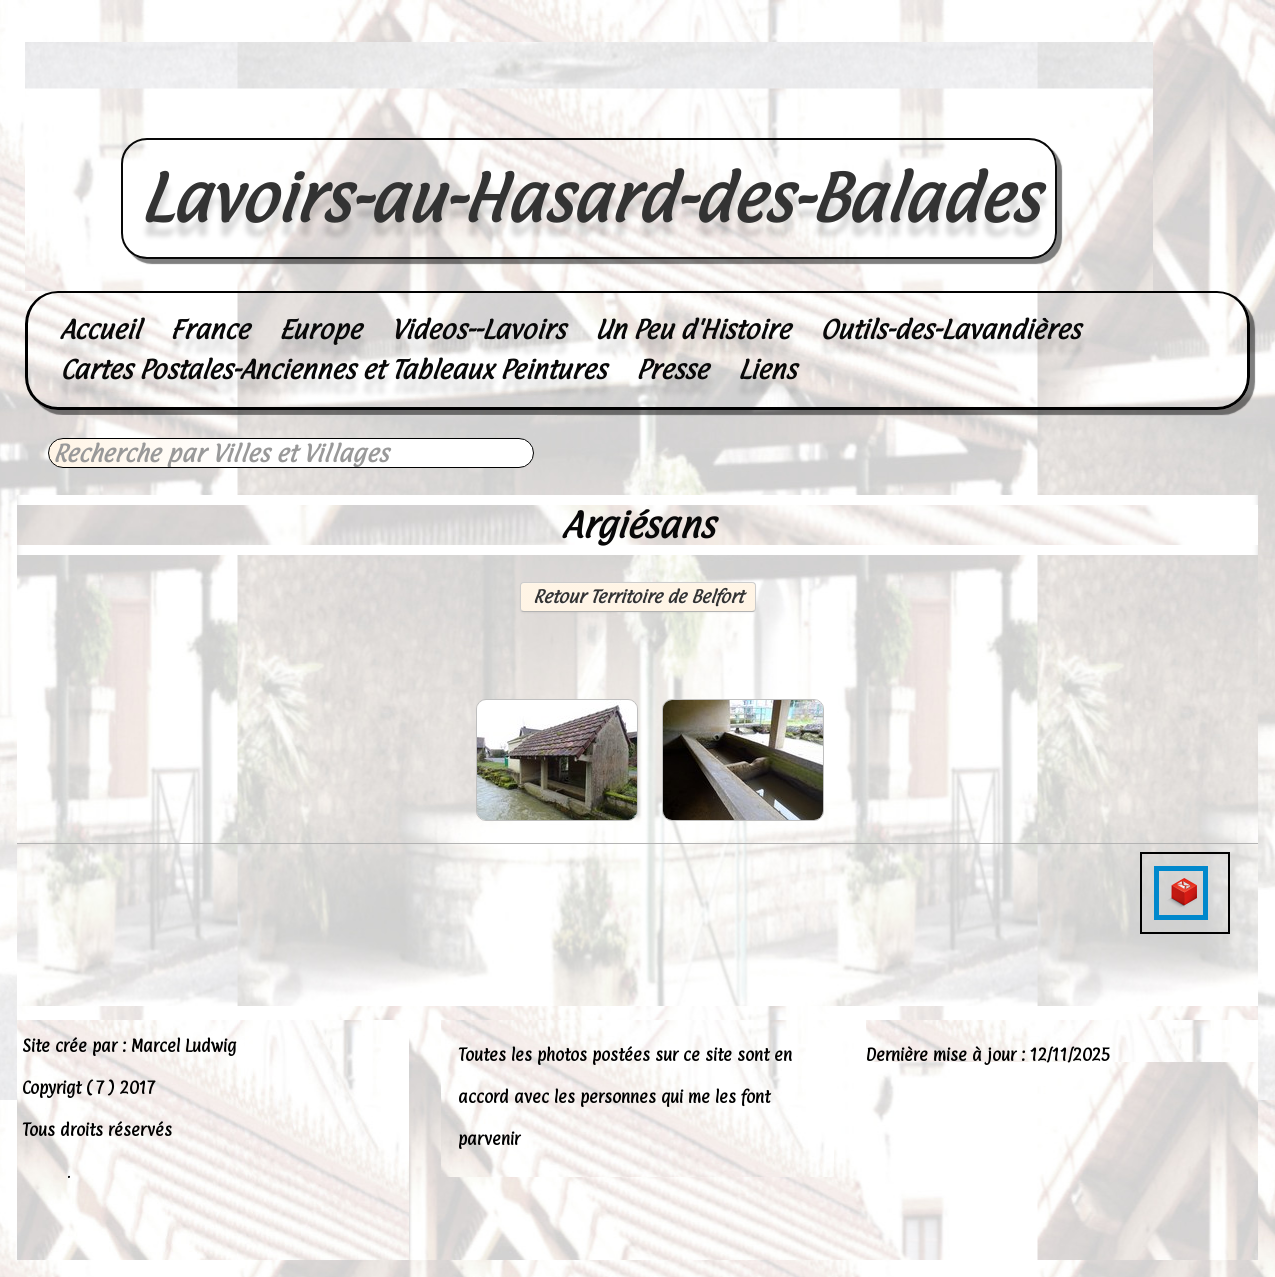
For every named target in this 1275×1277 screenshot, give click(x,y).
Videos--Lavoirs (478, 329)
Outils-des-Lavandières (950, 329)
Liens (767, 369)
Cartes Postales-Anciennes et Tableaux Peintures (333, 369)
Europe (320, 329)
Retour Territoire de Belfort (638, 596)
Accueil (100, 329)
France (209, 329)
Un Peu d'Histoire (692, 329)
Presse (672, 369)
